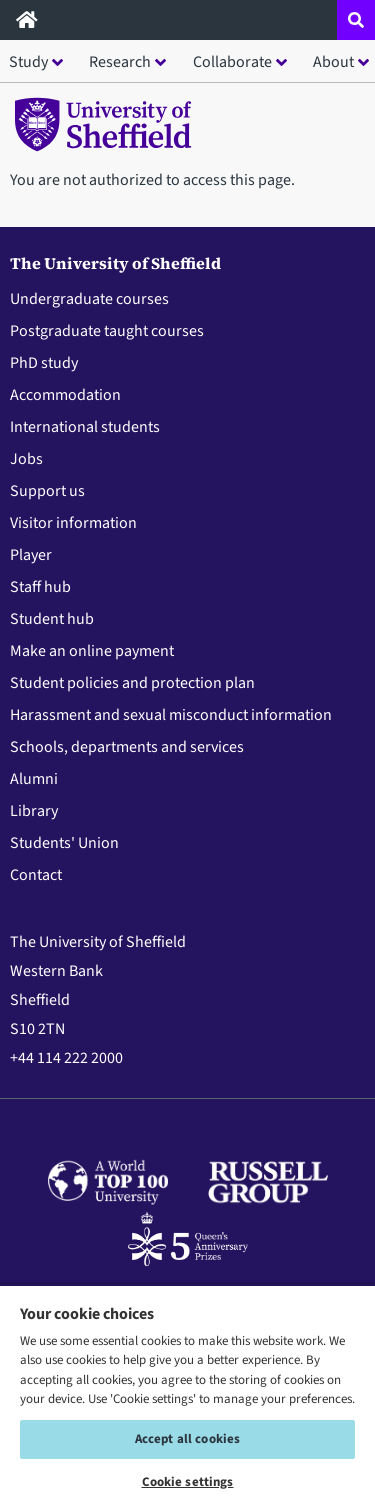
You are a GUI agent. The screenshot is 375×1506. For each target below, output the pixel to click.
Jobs (26, 459)
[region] (187, 1395)
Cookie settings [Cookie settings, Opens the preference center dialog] (188, 1482)
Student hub (52, 619)
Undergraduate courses (89, 299)
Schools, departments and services (127, 747)
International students (85, 427)
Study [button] (28, 62)
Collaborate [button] (232, 62)
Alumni (34, 779)
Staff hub (40, 587)
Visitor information (73, 523)
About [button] (333, 62)
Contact (36, 875)
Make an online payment (92, 651)
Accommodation (65, 395)
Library (34, 811)
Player (31, 555)
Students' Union (64, 843)
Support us (47, 491)
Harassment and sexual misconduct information (171, 715)
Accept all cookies (187, 1439)
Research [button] (120, 62)
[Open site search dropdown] (356, 20)
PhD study (44, 363)
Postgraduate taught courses (107, 331)
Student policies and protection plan (132, 683)
